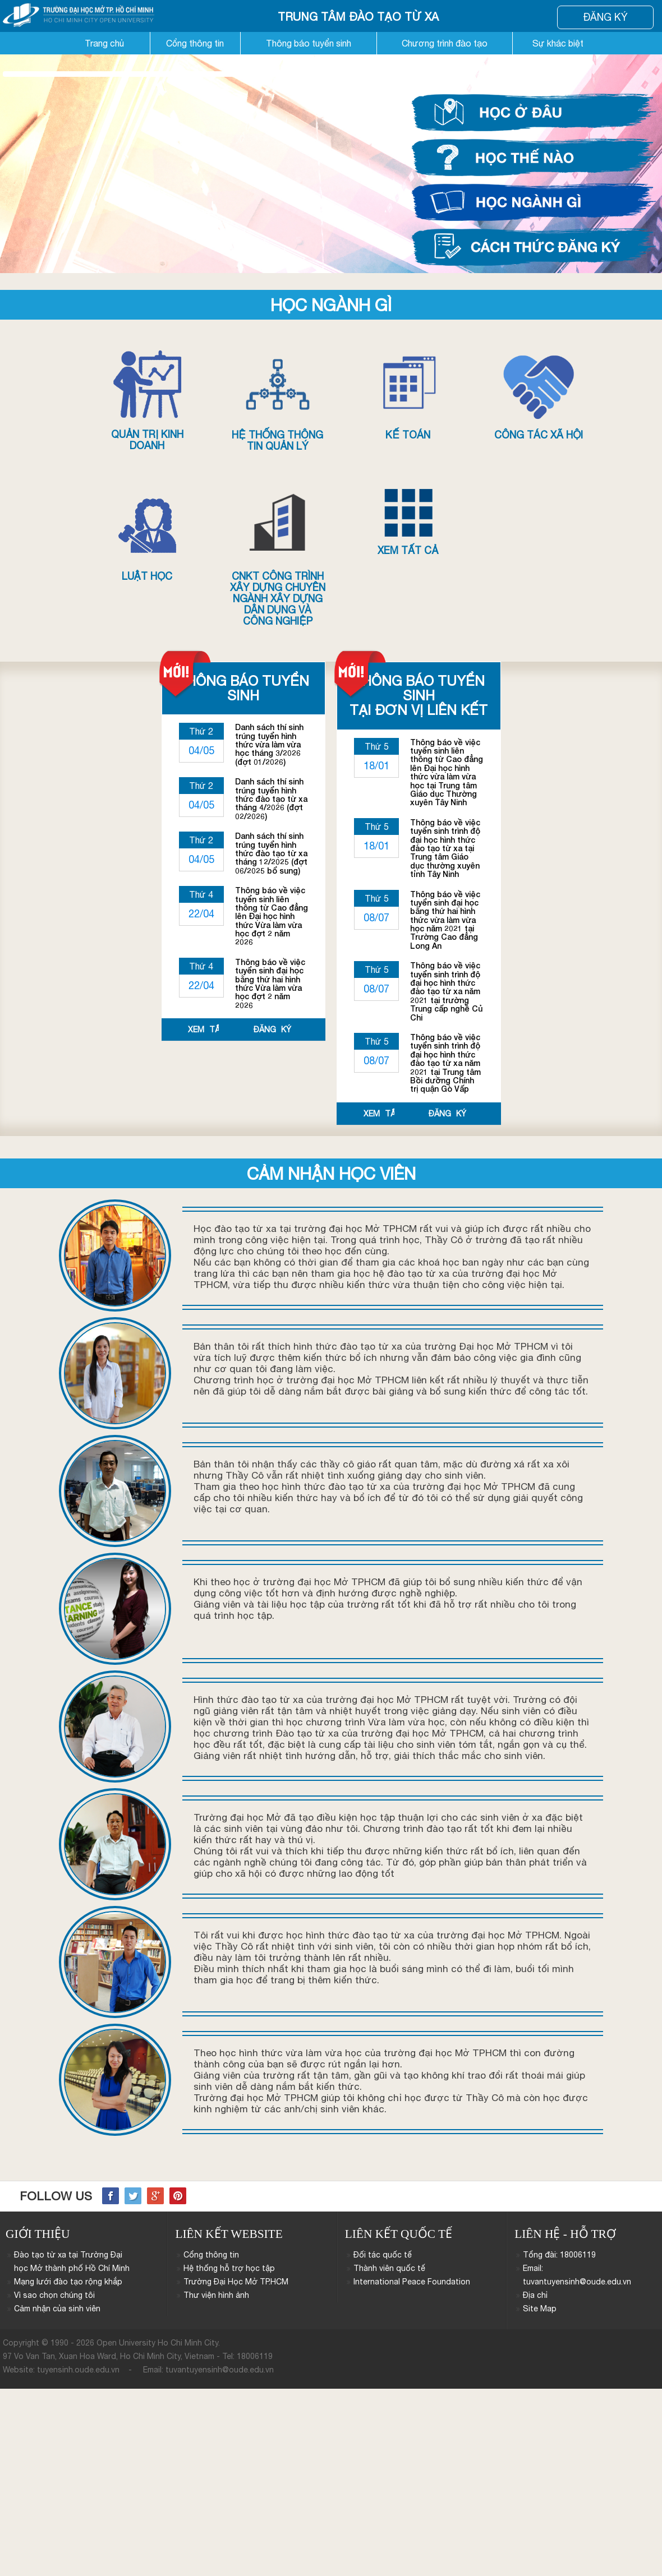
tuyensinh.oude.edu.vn (78, 2369)
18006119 (255, 2356)
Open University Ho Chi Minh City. (158, 2342)
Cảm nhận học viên (331, 1173)
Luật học (147, 535)
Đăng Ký (605, 17)
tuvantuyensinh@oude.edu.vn (220, 2369)
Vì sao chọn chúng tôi (54, 2295)
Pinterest (177, 2196)
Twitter (133, 2196)
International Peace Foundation (411, 2281)
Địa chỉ (535, 2295)
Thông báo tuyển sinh (308, 43)
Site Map (540, 2308)
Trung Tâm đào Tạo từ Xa (358, 16)
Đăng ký (272, 1029)
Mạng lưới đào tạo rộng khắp (68, 2281)
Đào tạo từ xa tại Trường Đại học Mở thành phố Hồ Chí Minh (72, 2261)
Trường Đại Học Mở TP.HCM (235, 2281)
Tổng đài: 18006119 (559, 2254)
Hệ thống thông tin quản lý (278, 400)
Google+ (155, 2196)
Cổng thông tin (195, 43)
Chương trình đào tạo (445, 43)
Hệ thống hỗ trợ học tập (229, 2268)
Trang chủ (104, 43)
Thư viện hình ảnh (216, 2295)
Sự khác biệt (557, 43)
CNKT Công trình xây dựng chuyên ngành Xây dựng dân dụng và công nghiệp (278, 558)
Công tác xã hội (539, 394)
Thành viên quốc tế (389, 2268)
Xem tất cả (408, 522)
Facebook (110, 2196)
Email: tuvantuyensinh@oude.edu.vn (577, 2275)
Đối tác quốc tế (382, 2254)
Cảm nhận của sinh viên (57, 2308)
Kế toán (408, 394)
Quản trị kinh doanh (147, 399)
